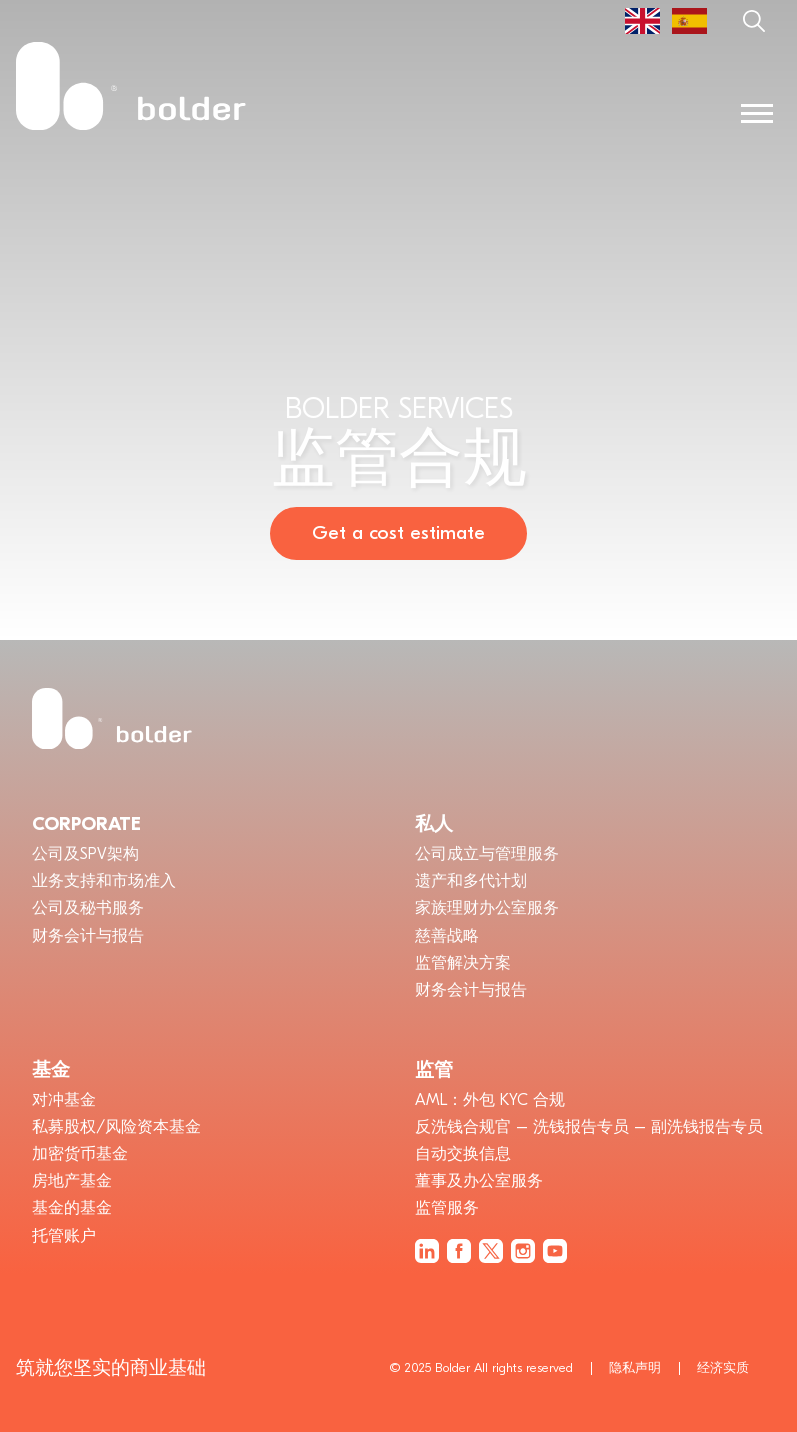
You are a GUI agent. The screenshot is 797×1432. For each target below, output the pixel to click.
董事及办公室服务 (479, 1181)
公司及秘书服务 (88, 908)
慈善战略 (447, 936)
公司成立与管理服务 (487, 854)
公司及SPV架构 (85, 854)
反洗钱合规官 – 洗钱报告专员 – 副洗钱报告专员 (589, 1127)
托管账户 (64, 1236)
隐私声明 (635, 1367)
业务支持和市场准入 (104, 881)
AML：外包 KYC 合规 (490, 1100)
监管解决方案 (463, 963)
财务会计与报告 (88, 936)
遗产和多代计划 (471, 881)
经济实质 (723, 1367)
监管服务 (447, 1208)
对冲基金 (64, 1100)
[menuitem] (642, 21)
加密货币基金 (80, 1154)
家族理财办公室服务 (487, 908)
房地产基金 (72, 1181)
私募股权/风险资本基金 (116, 1127)
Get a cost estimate (398, 533)
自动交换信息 (463, 1154)
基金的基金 (72, 1208)
